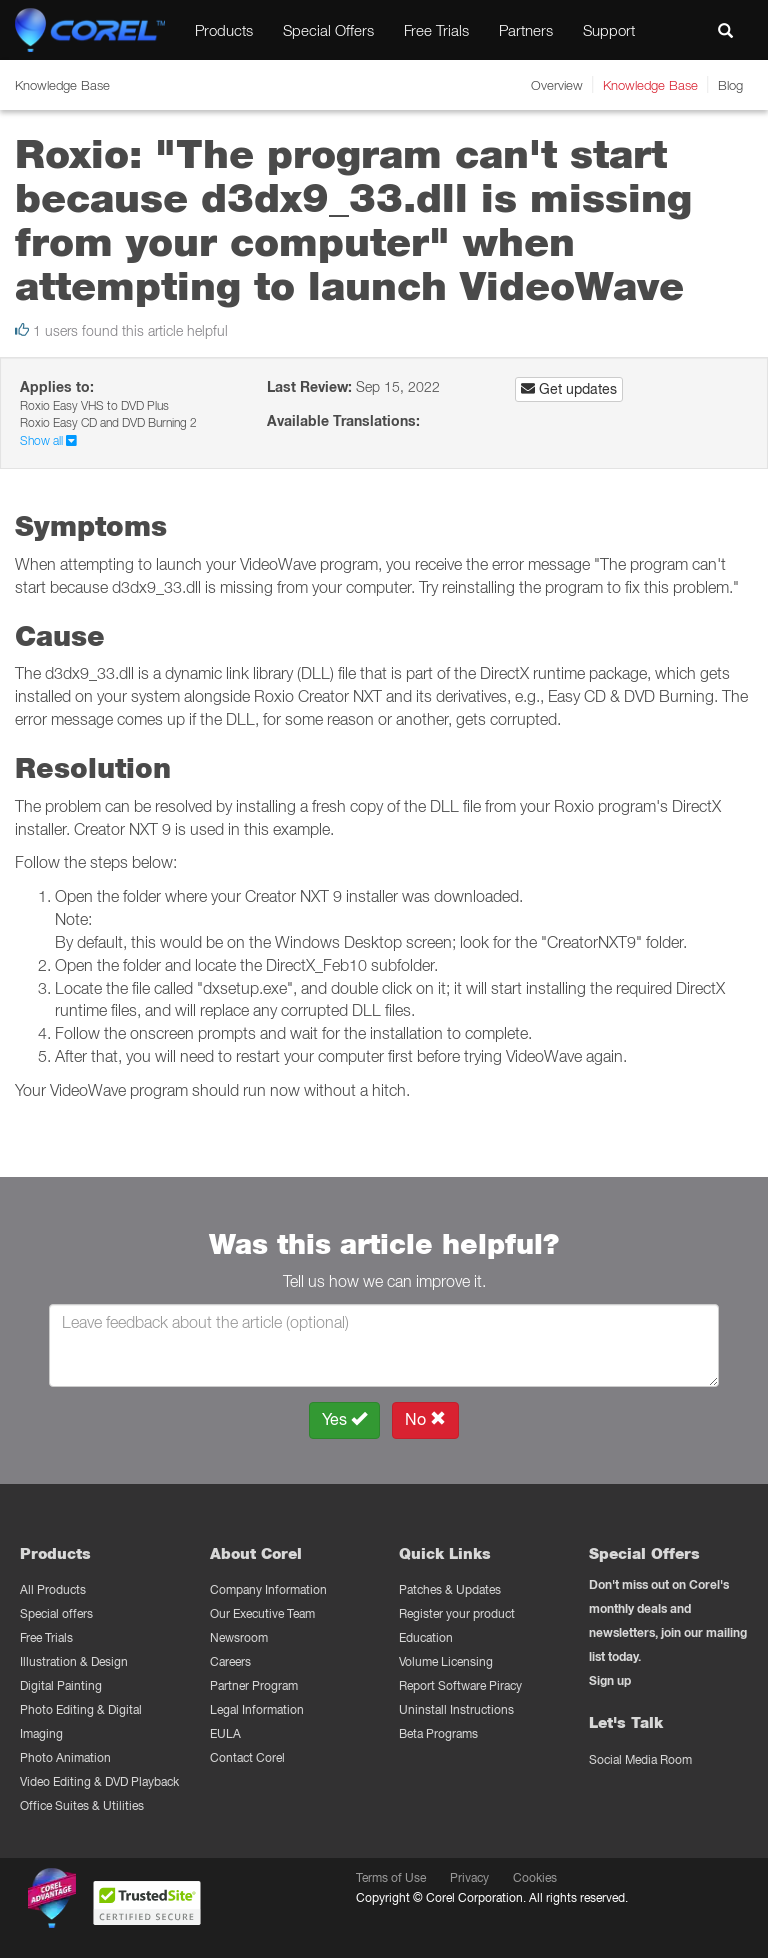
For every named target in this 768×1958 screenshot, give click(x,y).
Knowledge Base (650, 85)
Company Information (268, 1589)
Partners (526, 30)
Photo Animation (65, 1757)
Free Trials (436, 30)
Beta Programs (438, 1733)
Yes (344, 1419)
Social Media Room (640, 1759)
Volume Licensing (446, 1661)
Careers (230, 1661)
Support (609, 30)
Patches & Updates (450, 1589)
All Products (53, 1589)
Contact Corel (247, 1757)
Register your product (457, 1613)
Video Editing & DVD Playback (99, 1781)
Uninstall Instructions (456, 1709)
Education (426, 1637)
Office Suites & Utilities (82, 1805)
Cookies (535, 1877)
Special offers (56, 1613)
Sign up (610, 1680)
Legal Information (257, 1709)
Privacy (469, 1877)
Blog (730, 85)
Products (224, 30)
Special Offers (328, 30)
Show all (48, 440)
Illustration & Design (74, 1661)
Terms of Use (391, 1877)
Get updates (569, 389)
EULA (225, 1733)
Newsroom (239, 1637)
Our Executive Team (262, 1613)
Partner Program (254, 1685)
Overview (557, 85)
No (425, 1419)
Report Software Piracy (460, 1685)
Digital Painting (61, 1685)
